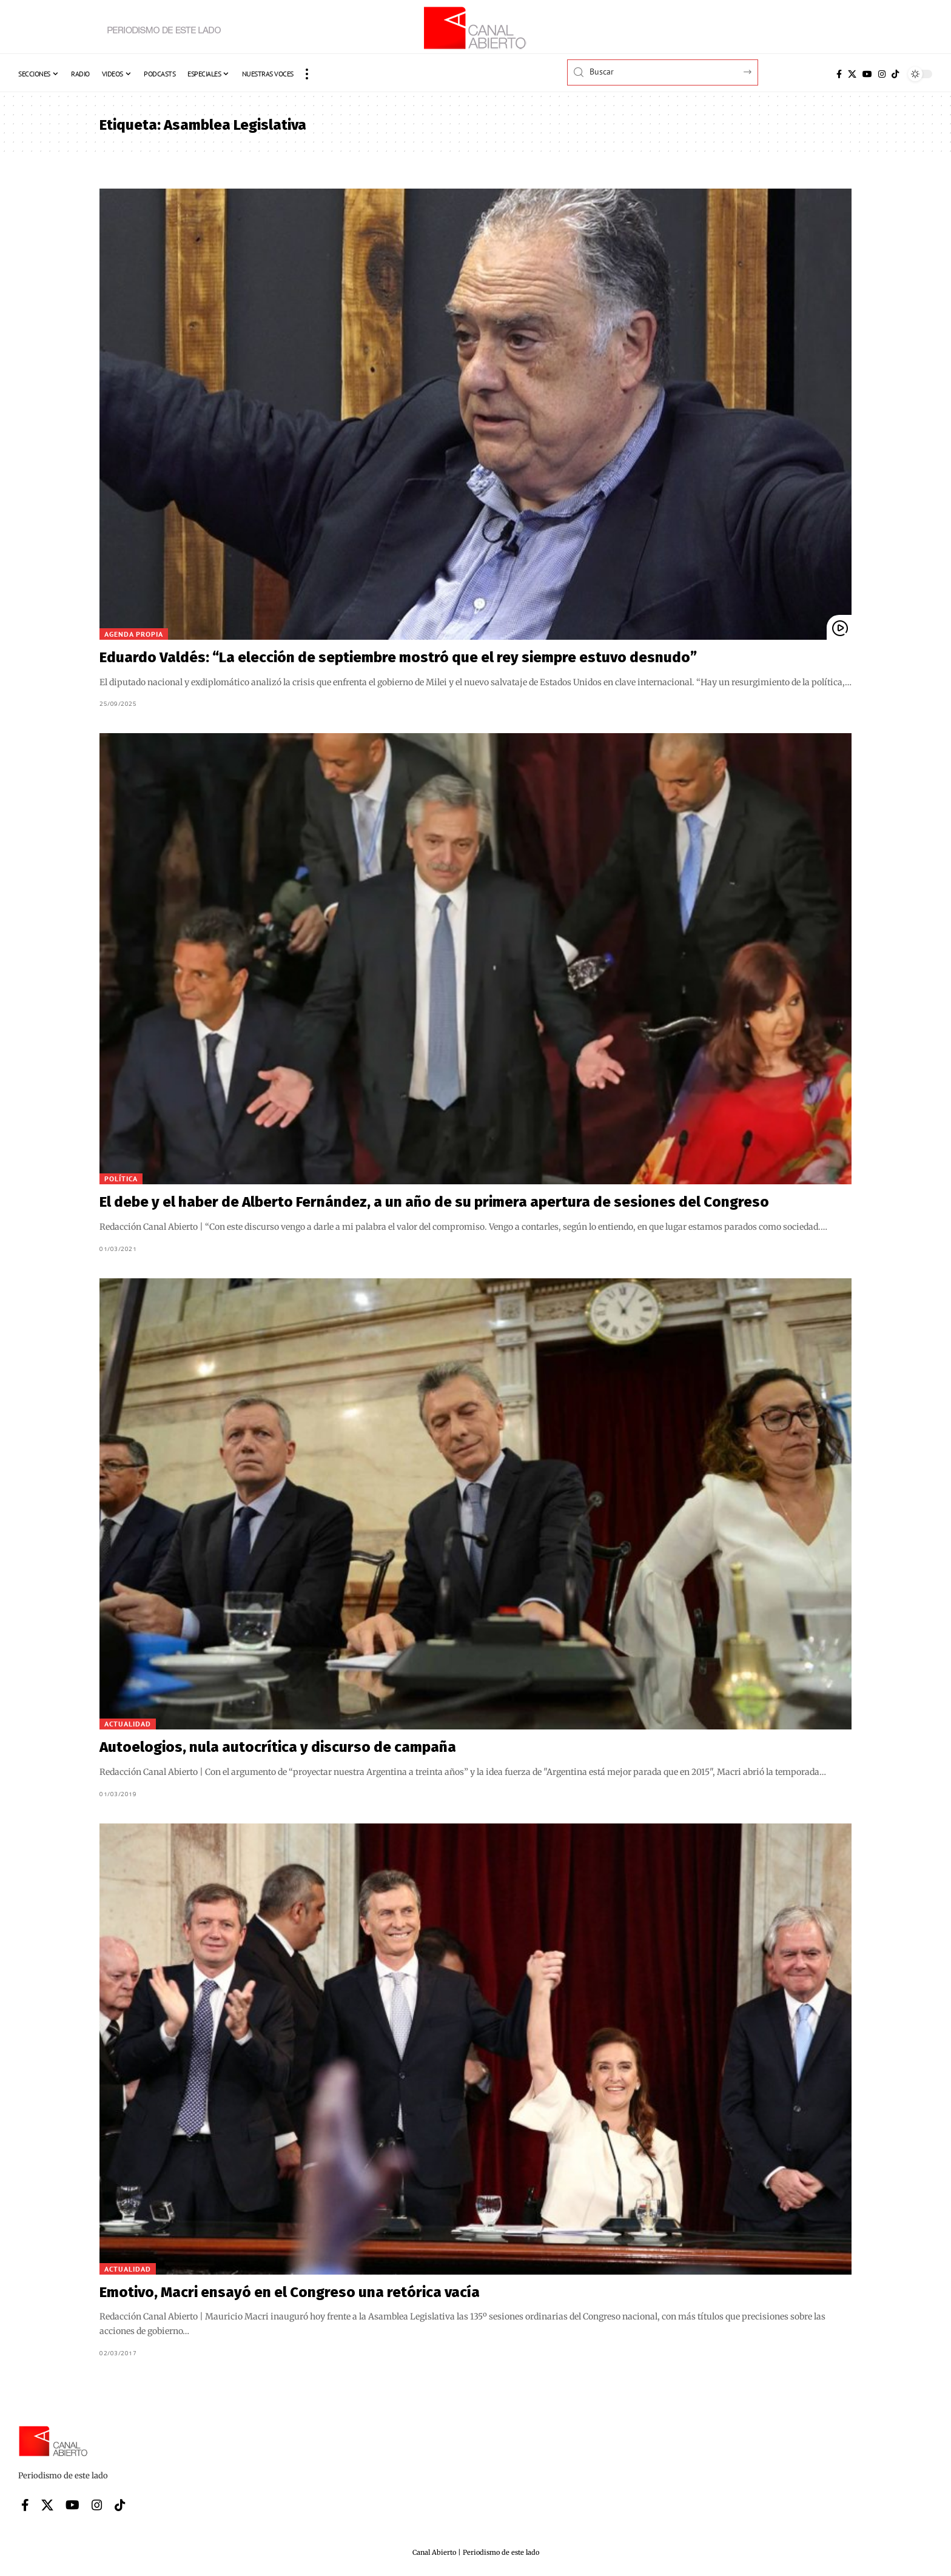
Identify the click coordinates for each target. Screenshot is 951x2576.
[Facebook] (839, 74)
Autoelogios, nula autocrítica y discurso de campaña (277, 1747)
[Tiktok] (895, 74)
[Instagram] (882, 74)
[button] (307, 74)
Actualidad (127, 1723)
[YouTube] (867, 74)
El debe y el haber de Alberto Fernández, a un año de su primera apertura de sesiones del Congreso (434, 1201)
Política (121, 1178)
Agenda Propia (133, 634)
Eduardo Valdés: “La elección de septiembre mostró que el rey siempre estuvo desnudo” (398, 657)
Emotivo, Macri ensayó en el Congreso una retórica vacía (289, 2292)
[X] (852, 74)
